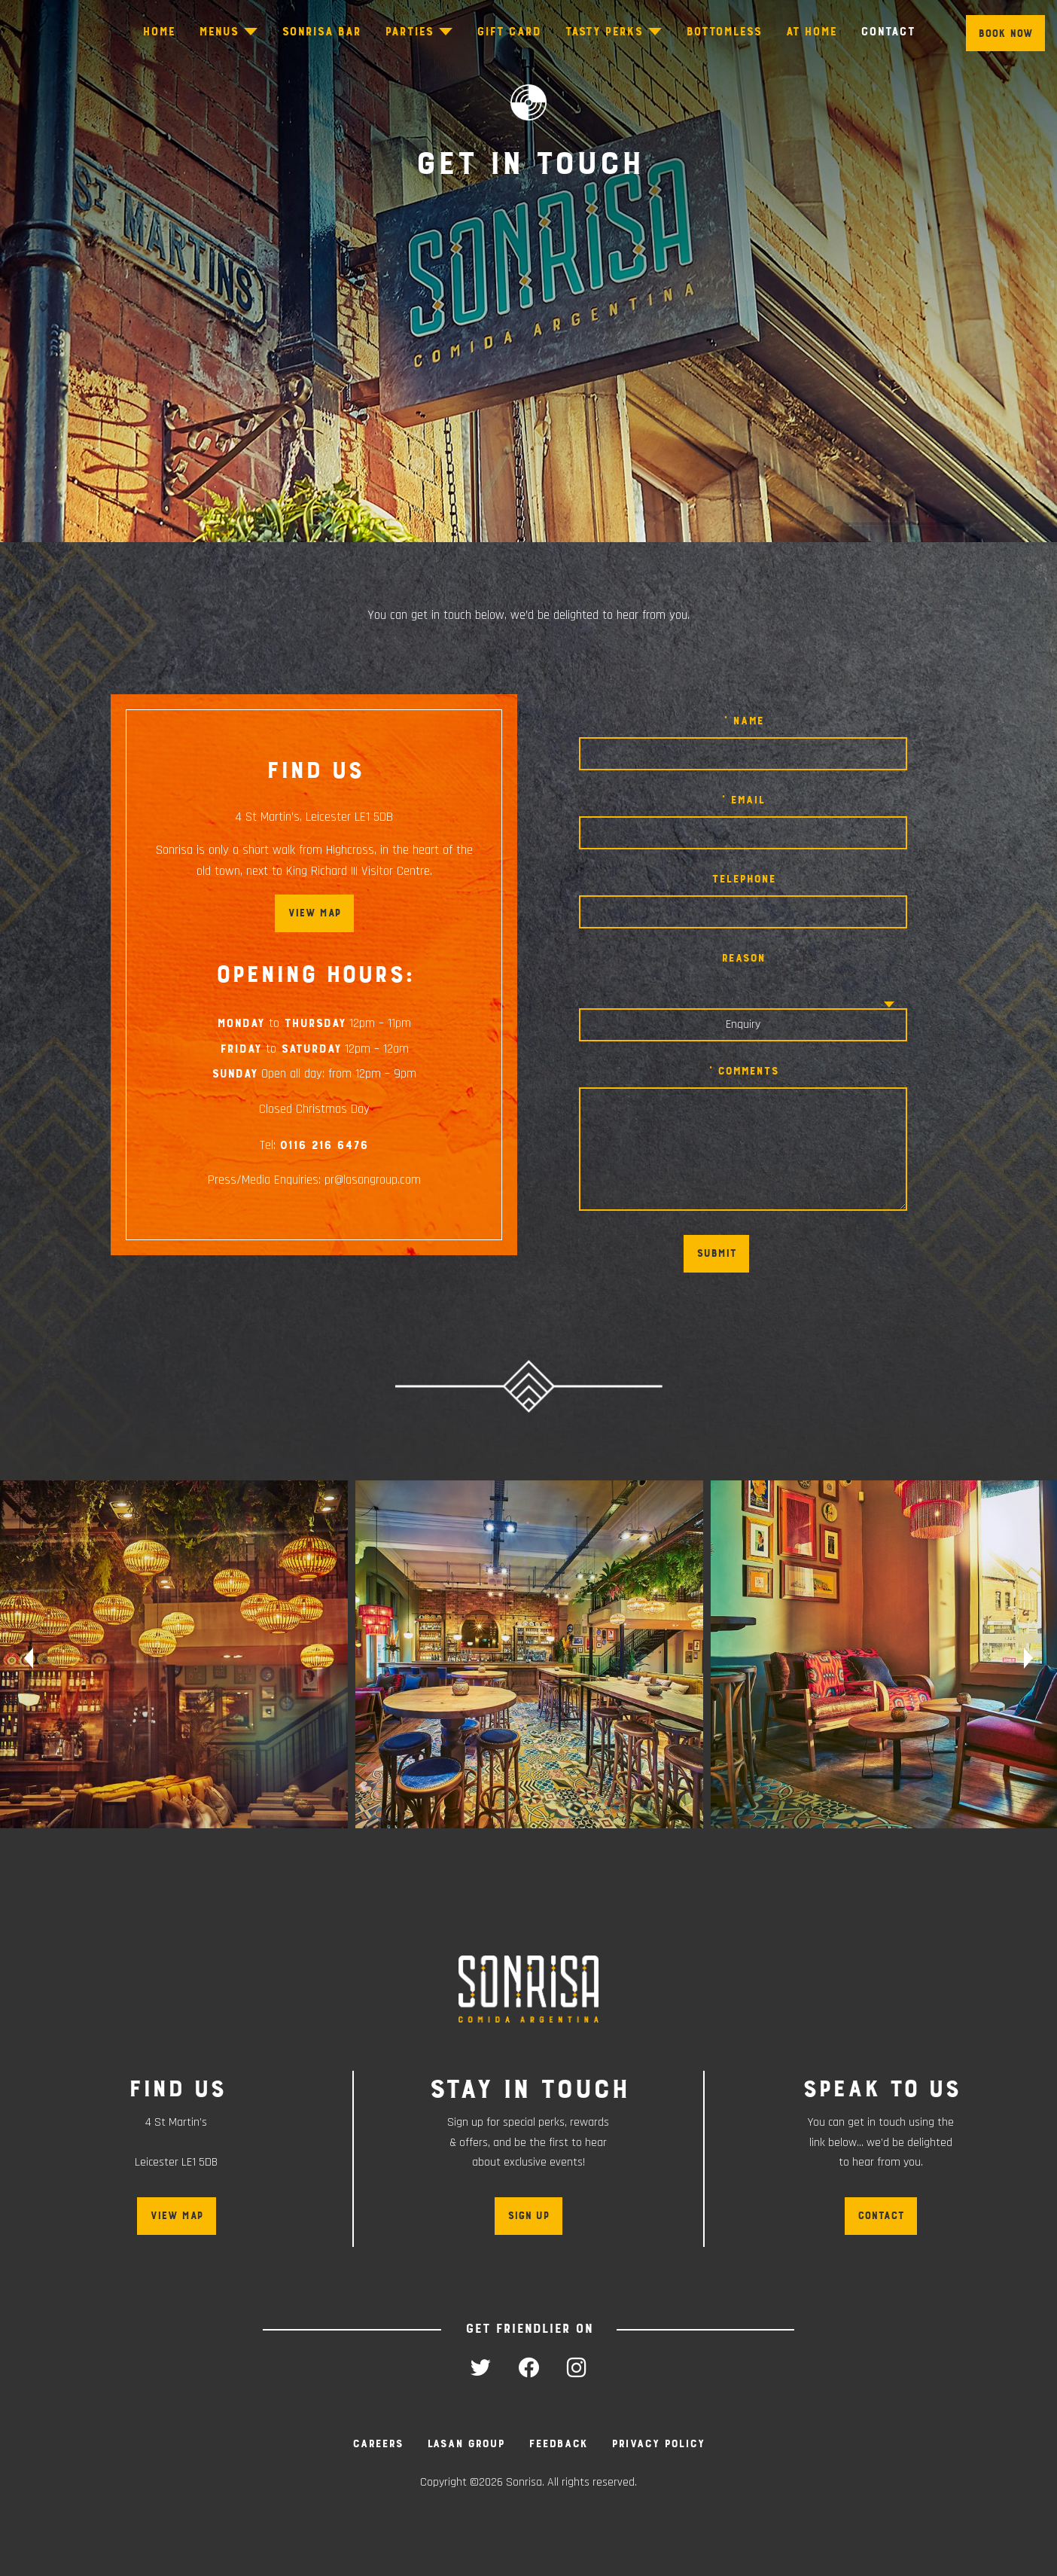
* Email (743, 799)
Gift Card (509, 31)
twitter (480, 2367)
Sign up (528, 2215)
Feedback (557, 2443)
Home (158, 31)
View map (314, 913)
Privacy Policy (658, 2443)
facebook (528, 2367)
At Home (810, 31)
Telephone (743, 879)
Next (1033, 1658)
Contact (888, 31)
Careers (377, 2443)
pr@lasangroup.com (372, 1180)
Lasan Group (465, 2443)
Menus (218, 31)
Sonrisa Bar (321, 31)
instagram (577, 2367)
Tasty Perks (603, 31)
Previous (24, 1658)
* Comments (743, 1071)
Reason (743, 958)
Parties (409, 31)
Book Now (1005, 33)
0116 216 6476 (323, 1145)
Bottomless (723, 31)
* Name (743, 720)
